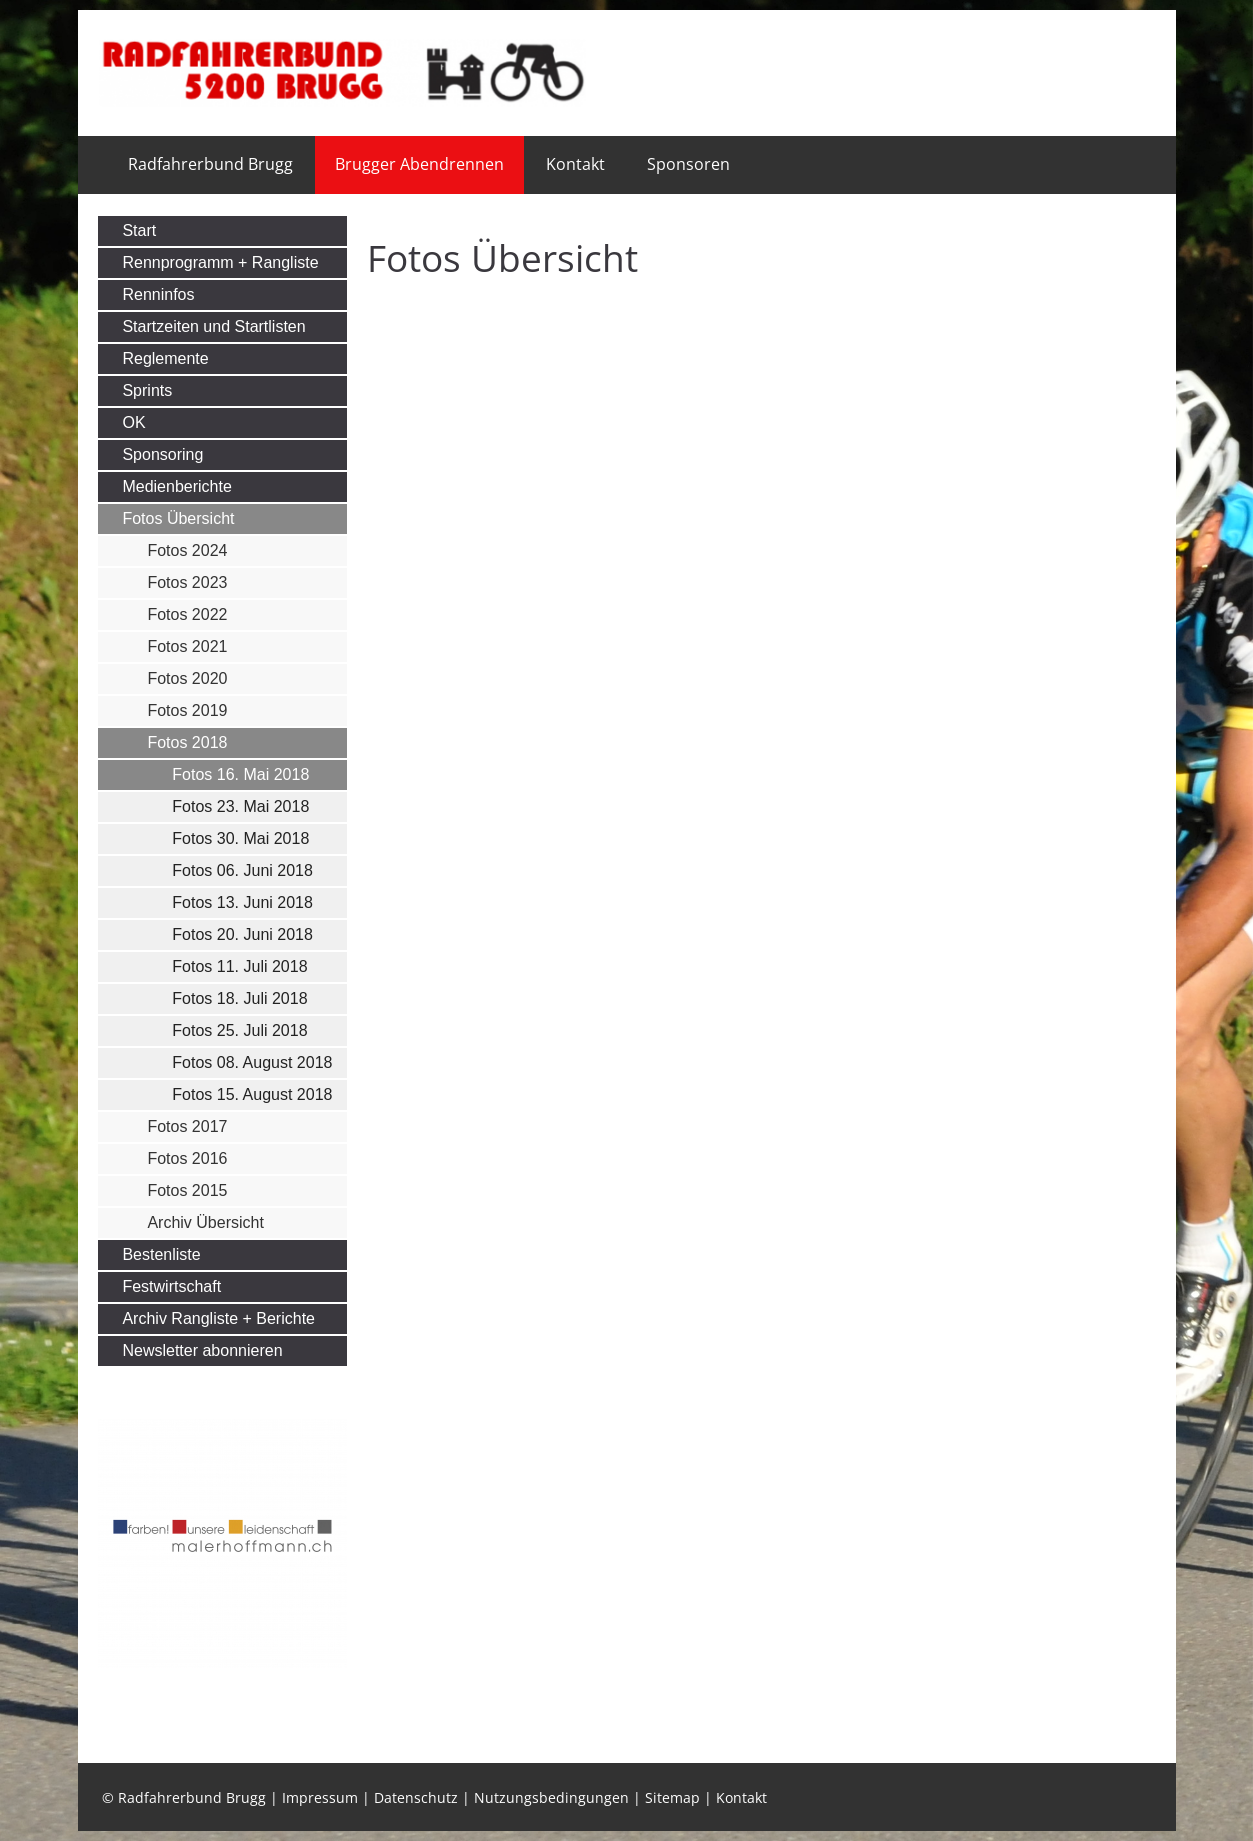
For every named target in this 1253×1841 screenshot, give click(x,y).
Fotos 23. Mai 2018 (240, 806)
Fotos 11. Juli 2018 (239, 966)
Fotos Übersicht (178, 518)
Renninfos (158, 294)
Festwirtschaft (171, 1286)
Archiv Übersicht (205, 1222)
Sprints (147, 390)
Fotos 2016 (187, 1158)
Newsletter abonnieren (202, 1350)
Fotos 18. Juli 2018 (239, 998)
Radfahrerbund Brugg (210, 164)
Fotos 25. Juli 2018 (239, 1030)
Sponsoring (162, 454)
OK (133, 422)
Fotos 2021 (187, 646)
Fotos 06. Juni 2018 (242, 870)
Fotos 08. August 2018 (252, 1062)
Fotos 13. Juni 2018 (242, 902)
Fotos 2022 (187, 614)
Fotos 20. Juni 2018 (242, 934)
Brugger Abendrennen (419, 164)
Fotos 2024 (187, 550)
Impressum (320, 1797)
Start (139, 230)
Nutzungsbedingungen (551, 1797)
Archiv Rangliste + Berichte (218, 1318)
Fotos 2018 (187, 742)
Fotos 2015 (187, 1190)
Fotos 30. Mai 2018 (240, 838)
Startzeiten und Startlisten (213, 326)
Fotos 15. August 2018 (252, 1094)
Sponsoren (688, 164)
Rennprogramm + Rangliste (220, 262)
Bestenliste (161, 1254)
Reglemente (165, 358)
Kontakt (575, 164)
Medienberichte (176, 486)
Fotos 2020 (187, 678)
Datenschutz (416, 1797)
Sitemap (672, 1797)
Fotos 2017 (187, 1126)
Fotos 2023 (187, 582)
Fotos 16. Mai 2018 (240, 774)
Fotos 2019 (187, 710)
